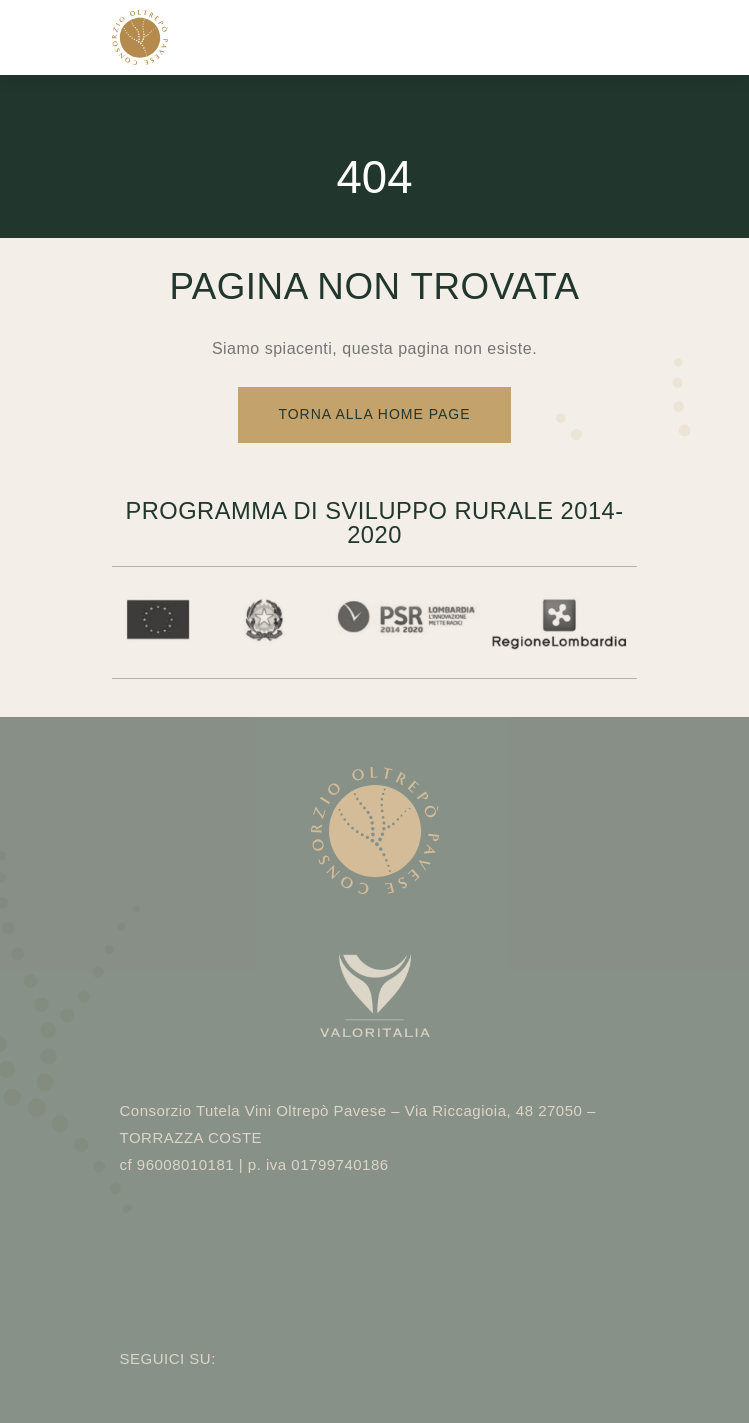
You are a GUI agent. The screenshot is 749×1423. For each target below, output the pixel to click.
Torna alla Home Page (374, 414)
